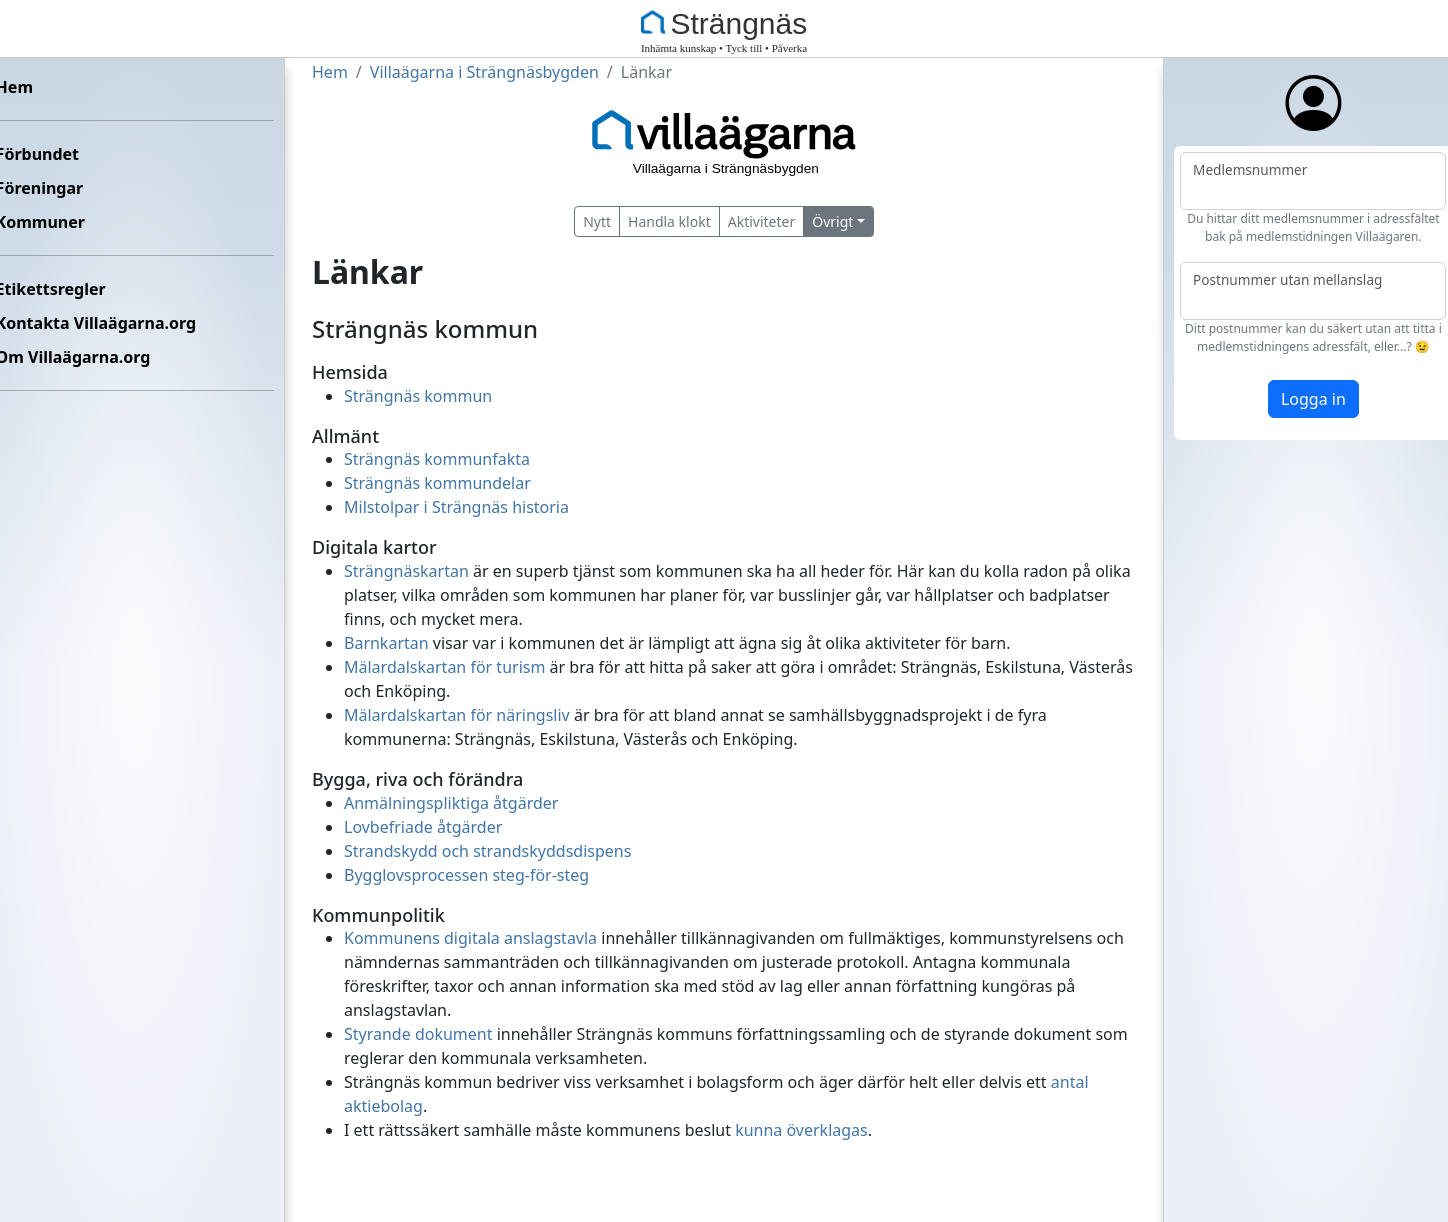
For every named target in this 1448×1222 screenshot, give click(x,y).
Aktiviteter (762, 221)
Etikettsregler (66, 289)
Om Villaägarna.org (88, 357)
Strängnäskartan (406, 571)
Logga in (1298, 399)
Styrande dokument (418, 1034)
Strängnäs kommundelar (437, 483)
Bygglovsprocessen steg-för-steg (466, 875)
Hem (29, 87)
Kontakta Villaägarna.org (111, 323)
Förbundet (52, 154)
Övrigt (832, 221)
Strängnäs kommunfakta (437, 459)
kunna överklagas (801, 1130)
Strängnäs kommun (418, 396)
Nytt (597, 221)
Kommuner (55, 222)
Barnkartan (386, 643)
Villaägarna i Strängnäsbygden (484, 72)
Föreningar (55, 188)
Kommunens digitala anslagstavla (470, 938)
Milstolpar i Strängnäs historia (456, 507)
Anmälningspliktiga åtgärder (451, 803)
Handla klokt (669, 221)
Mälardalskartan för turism (444, 667)
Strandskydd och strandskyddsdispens (487, 851)
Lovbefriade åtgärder (423, 827)
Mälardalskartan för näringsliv (457, 715)
